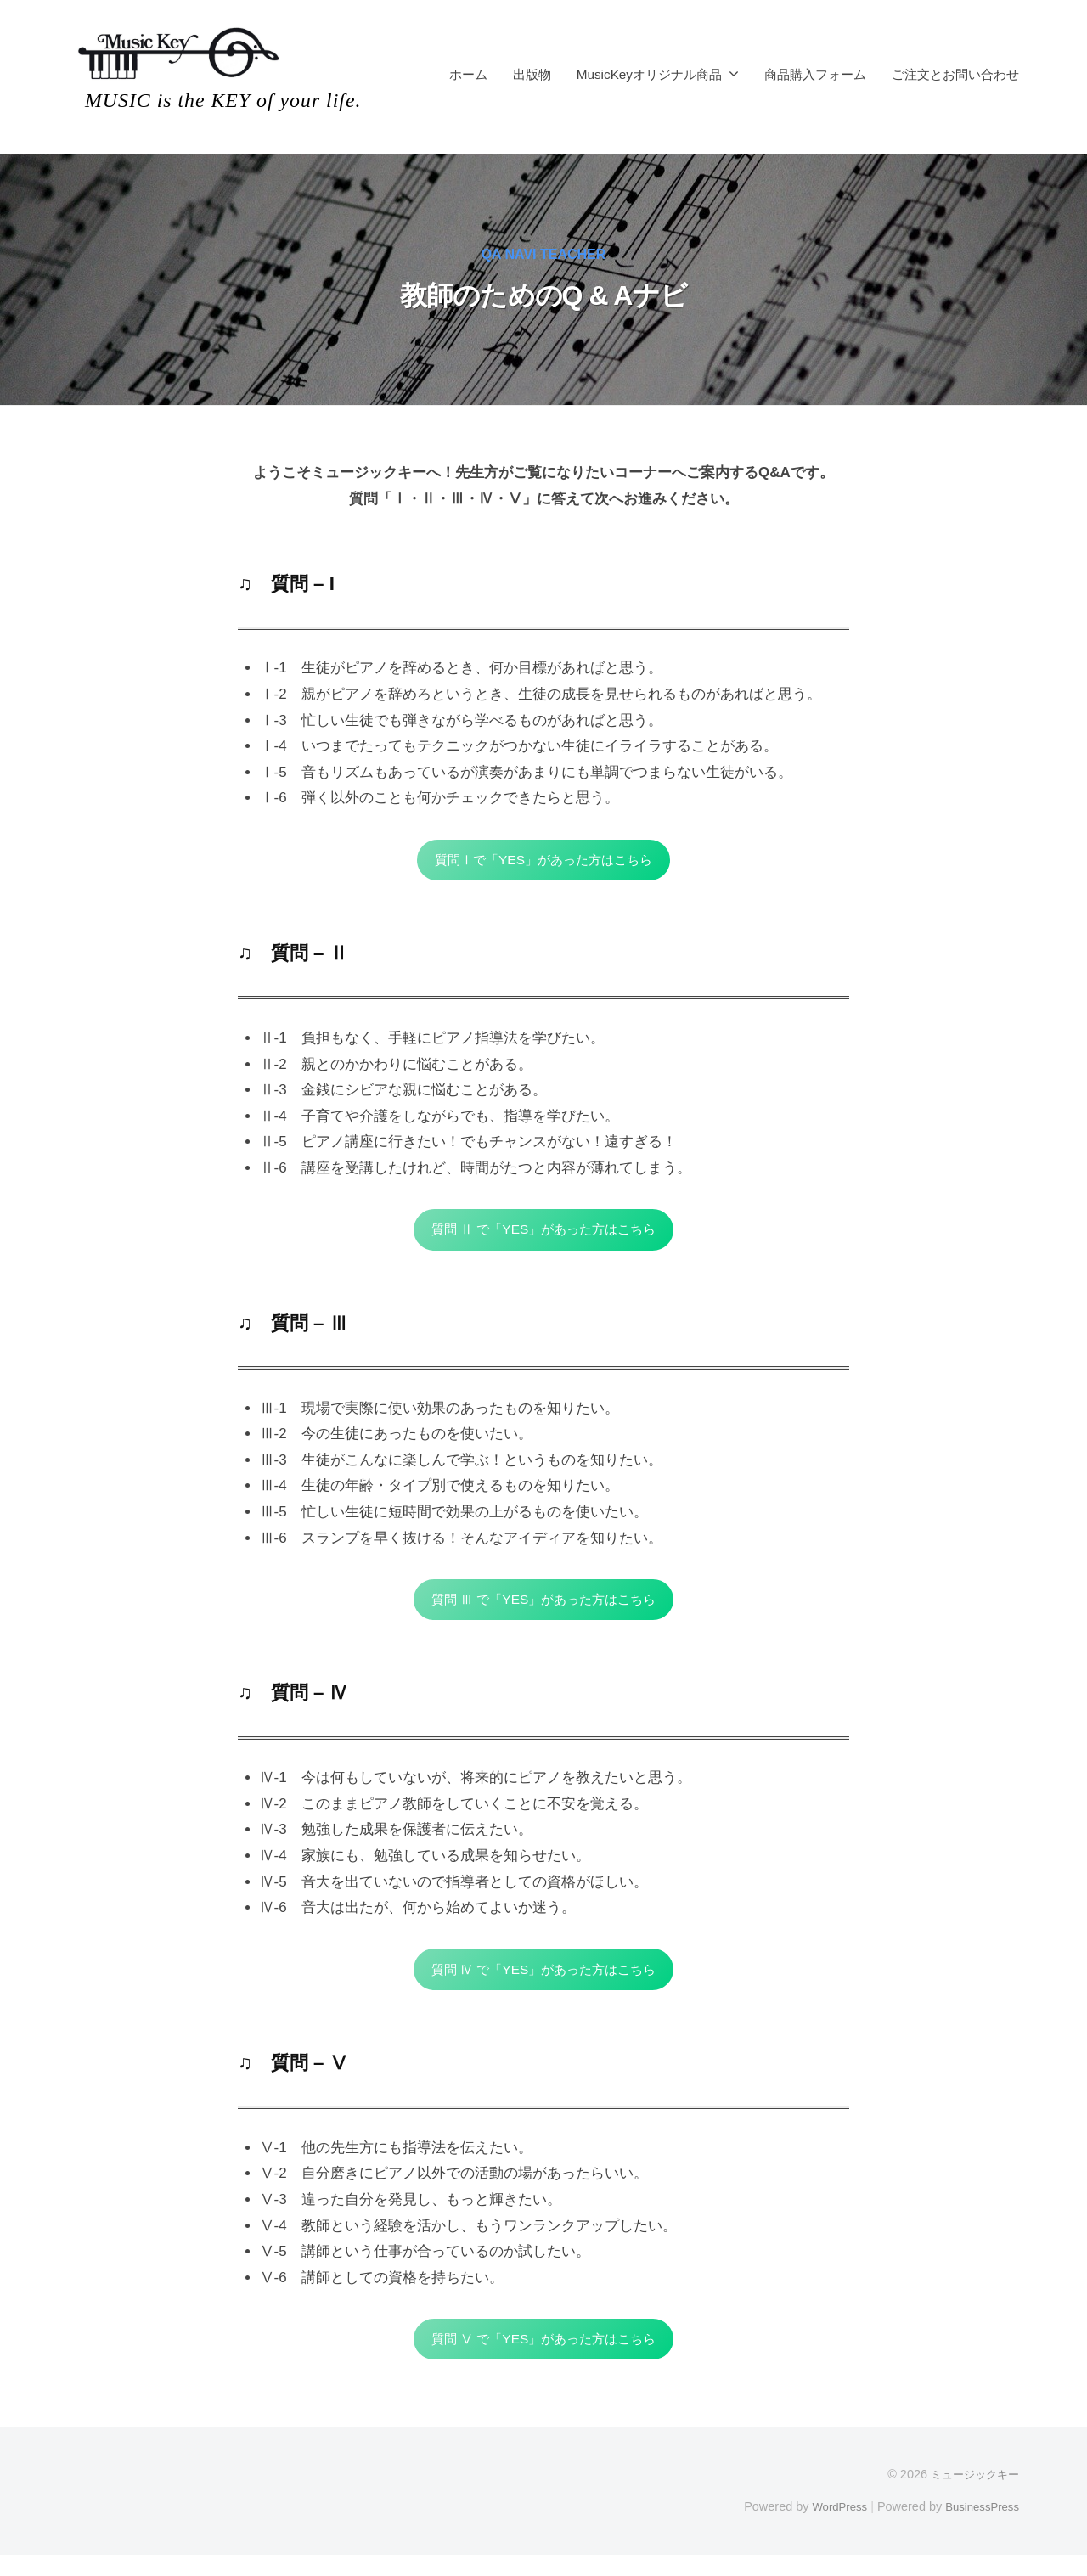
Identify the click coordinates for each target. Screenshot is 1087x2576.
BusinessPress (979, 2527)
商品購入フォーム (815, 74)
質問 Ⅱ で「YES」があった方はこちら (543, 1235)
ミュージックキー (971, 2494)
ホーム (468, 74)
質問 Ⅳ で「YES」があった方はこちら (543, 1983)
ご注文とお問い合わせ (955, 74)
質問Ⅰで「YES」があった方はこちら (543, 861)
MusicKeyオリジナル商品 (649, 74)
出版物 (532, 74)
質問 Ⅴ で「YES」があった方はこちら (543, 2356)
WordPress (829, 2527)
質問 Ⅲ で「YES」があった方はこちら (543, 1609)
